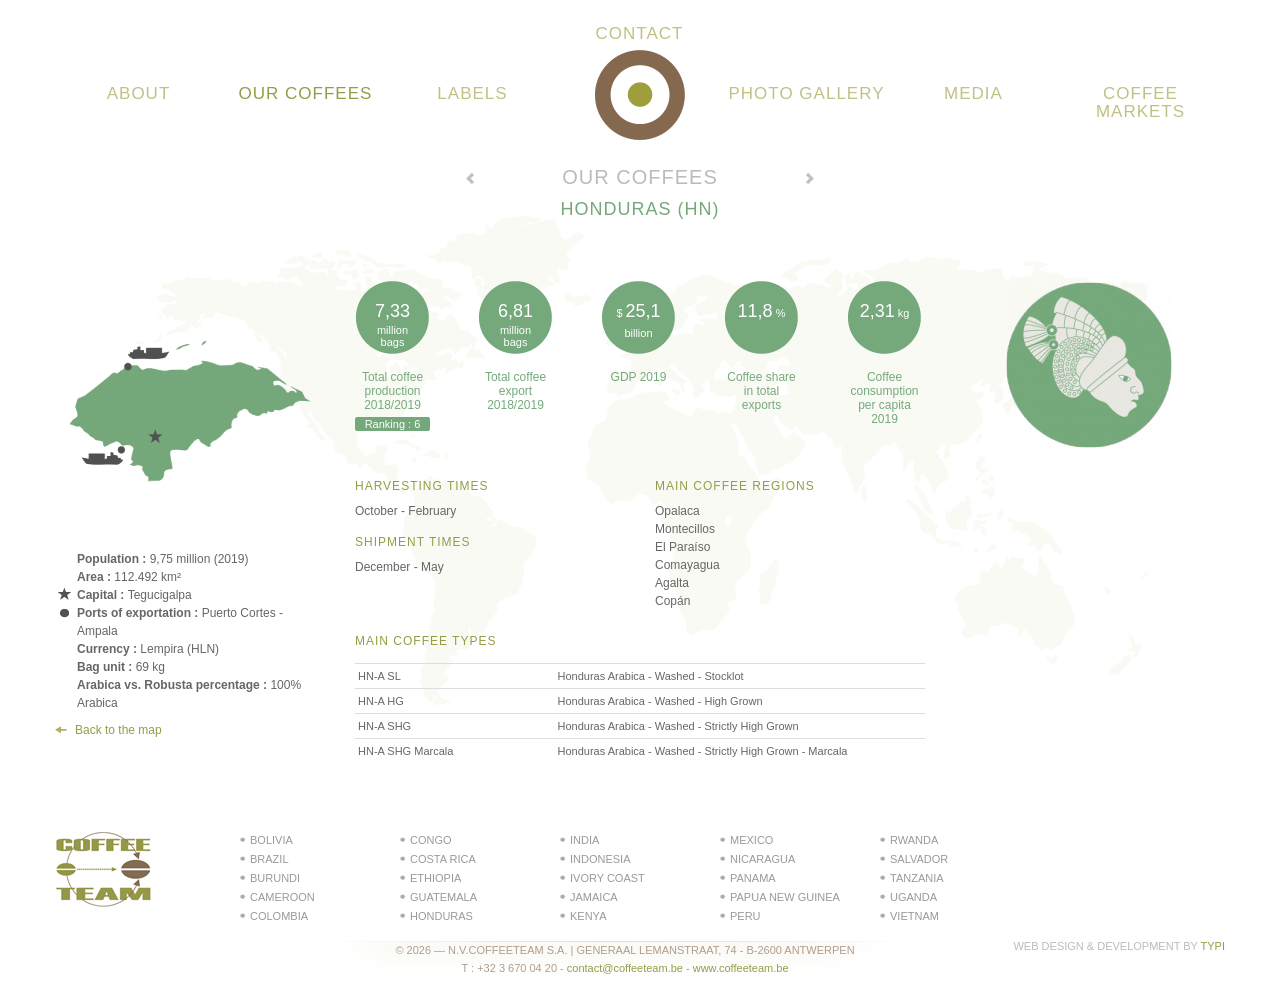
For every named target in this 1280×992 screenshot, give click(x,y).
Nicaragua (762, 859)
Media (973, 94)
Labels (472, 94)
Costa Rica (443, 859)
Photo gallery (807, 94)
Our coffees (306, 94)
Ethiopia (435, 878)
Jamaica (594, 897)
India (584, 840)
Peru (745, 916)
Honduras (441, 916)
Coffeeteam (640, 95)
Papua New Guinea (785, 897)
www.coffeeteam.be (741, 968)
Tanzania (917, 878)
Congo (431, 840)
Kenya (588, 916)
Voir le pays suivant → (810, 181)
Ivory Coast (607, 878)
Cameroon (282, 897)
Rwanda (914, 840)
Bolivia (271, 840)
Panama (753, 878)
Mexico (751, 840)
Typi (1213, 946)
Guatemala (443, 897)
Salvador (919, 859)
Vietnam (914, 916)
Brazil (269, 859)
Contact (640, 34)
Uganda (913, 897)
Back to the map (118, 730)
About (139, 94)
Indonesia (600, 859)
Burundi (275, 878)
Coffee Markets (1140, 103)
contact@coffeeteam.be (625, 968)
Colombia (279, 916)
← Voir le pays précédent (470, 181)
